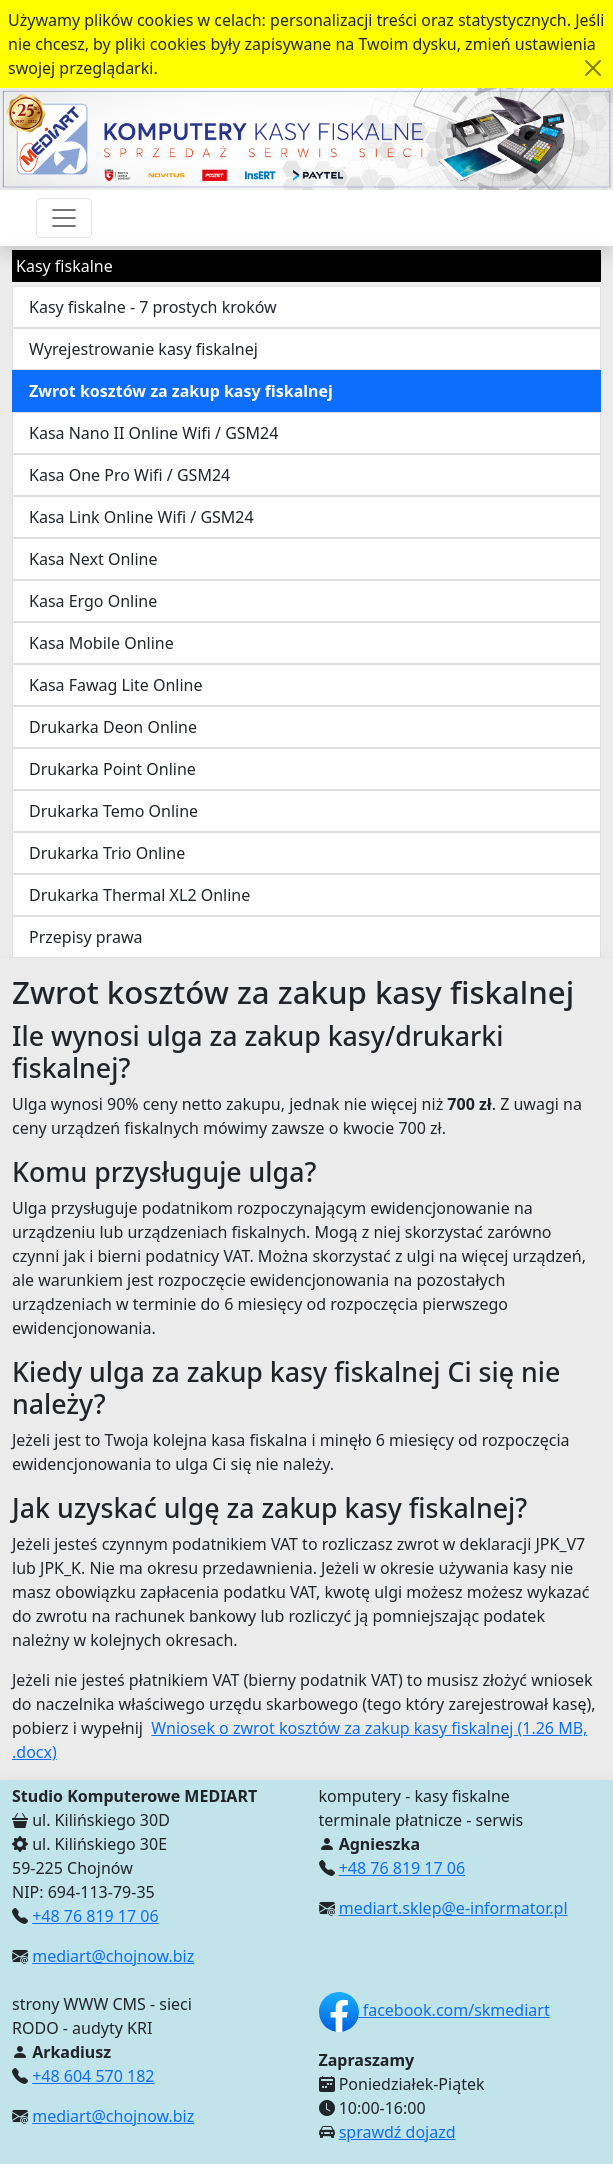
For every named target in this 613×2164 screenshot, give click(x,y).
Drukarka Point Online (112, 769)
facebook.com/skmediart (434, 2010)
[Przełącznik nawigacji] (64, 218)
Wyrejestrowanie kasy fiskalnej (143, 349)
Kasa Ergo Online (93, 601)
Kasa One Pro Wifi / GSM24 (129, 475)
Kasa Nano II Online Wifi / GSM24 (153, 433)
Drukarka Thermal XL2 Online (139, 895)
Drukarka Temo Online (113, 811)
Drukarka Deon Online (113, 727)
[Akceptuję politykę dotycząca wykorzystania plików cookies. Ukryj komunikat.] (593, 68)
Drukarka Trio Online (107, 853)
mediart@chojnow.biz (113, 1956)
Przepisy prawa (85, 937)
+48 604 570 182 (93, 2076)
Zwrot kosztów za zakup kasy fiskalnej (181, 391)
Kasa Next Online (93, 559)
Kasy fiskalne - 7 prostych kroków (153, 307)
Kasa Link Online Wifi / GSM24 (141, 517)
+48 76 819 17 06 (95, 1916)
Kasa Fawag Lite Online (116, 685)
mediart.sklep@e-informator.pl (453, 1908)
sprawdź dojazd (397, 2132)
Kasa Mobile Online (101, 643)
